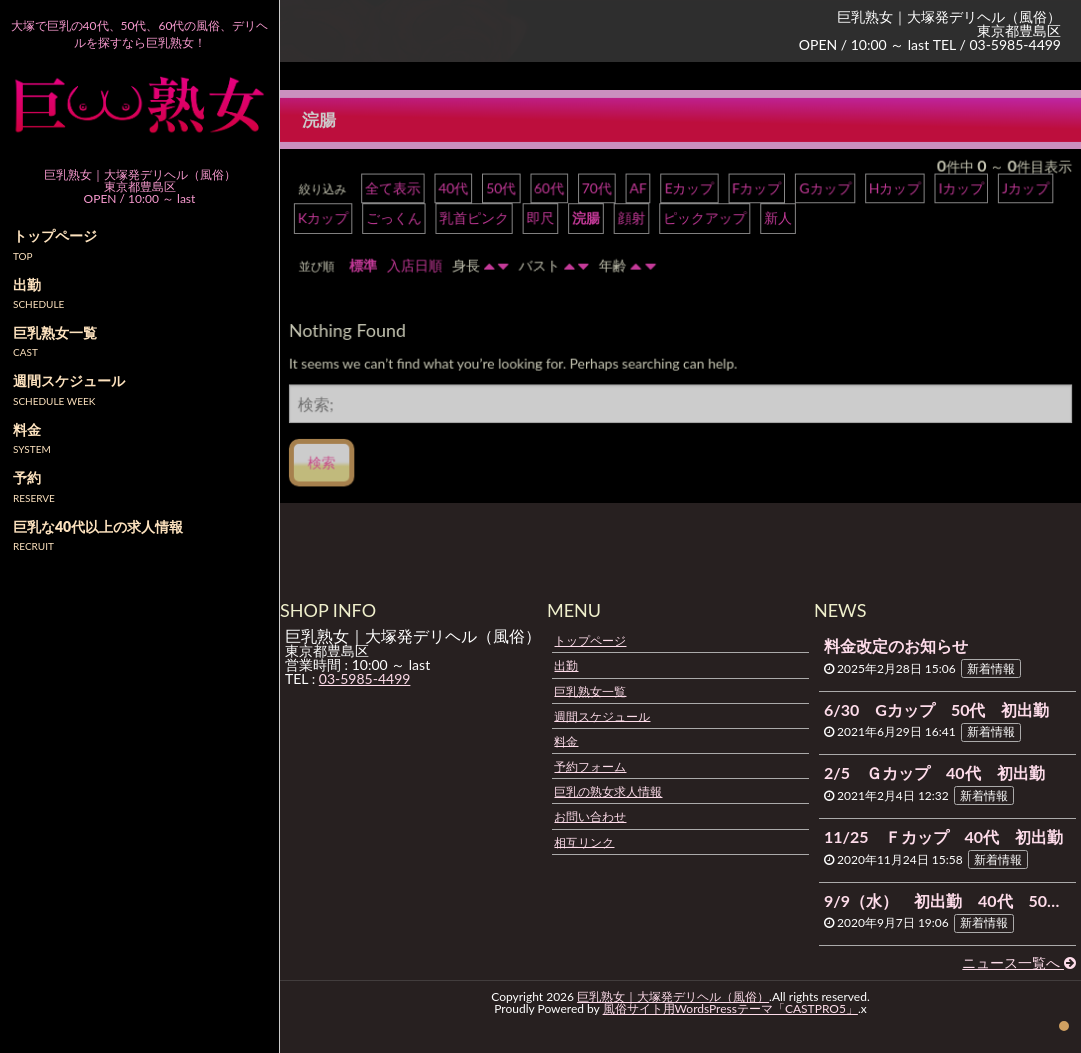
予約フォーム (590, 766)
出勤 (566, 665)
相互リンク (584, 841)
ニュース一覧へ (1019, 962)
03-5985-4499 (365, 678)
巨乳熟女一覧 (590, 690)
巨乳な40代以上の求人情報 (98, 526)
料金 (566, 740)
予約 (27, 477)
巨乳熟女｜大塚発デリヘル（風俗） (673, 996)
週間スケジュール (602, 715)
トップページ (590, 640)
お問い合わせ (590, 816)
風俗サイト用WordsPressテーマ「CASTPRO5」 (730, 1008)
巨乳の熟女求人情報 (608, 791)
